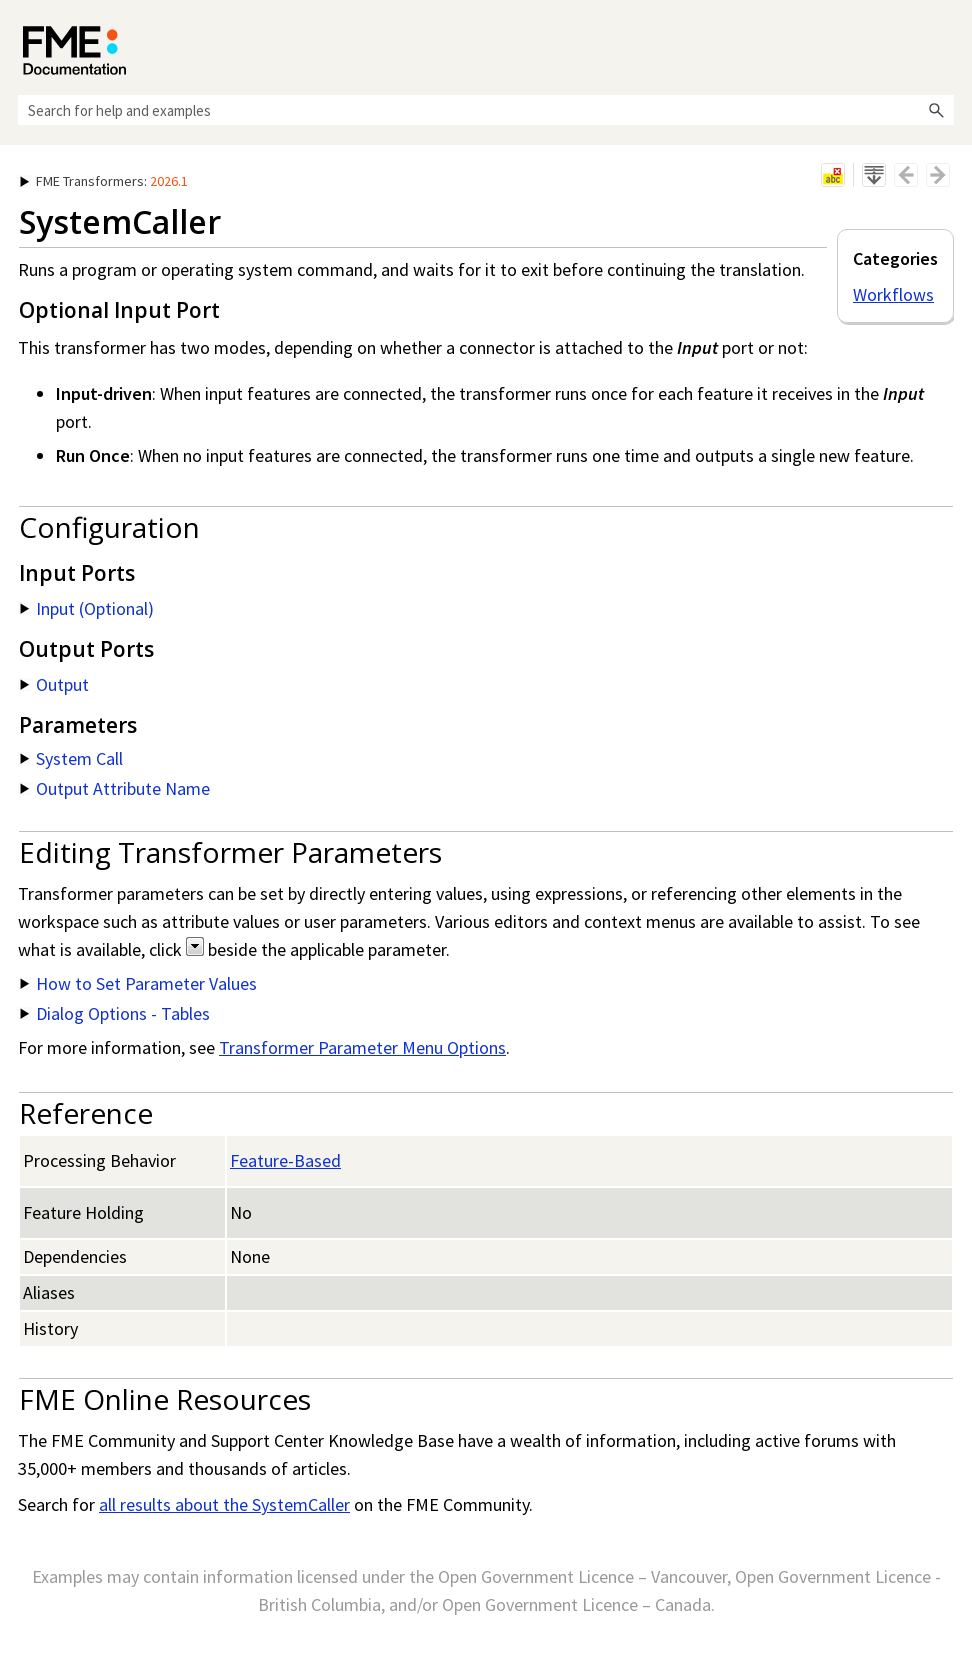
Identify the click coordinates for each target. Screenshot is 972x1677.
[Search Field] (486, 110)
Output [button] (54, 684)
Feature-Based (285, 1160)
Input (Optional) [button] (87, 608)
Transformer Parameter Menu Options (362, 1047)
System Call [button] (71, 758)
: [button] (104, 181)
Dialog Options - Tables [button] (115, 1013)
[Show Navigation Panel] (943, 45)
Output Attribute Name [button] (115, 788)
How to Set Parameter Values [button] (138, 983)
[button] (936, 110)
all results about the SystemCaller (224, 1504)
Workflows (893, 294)
